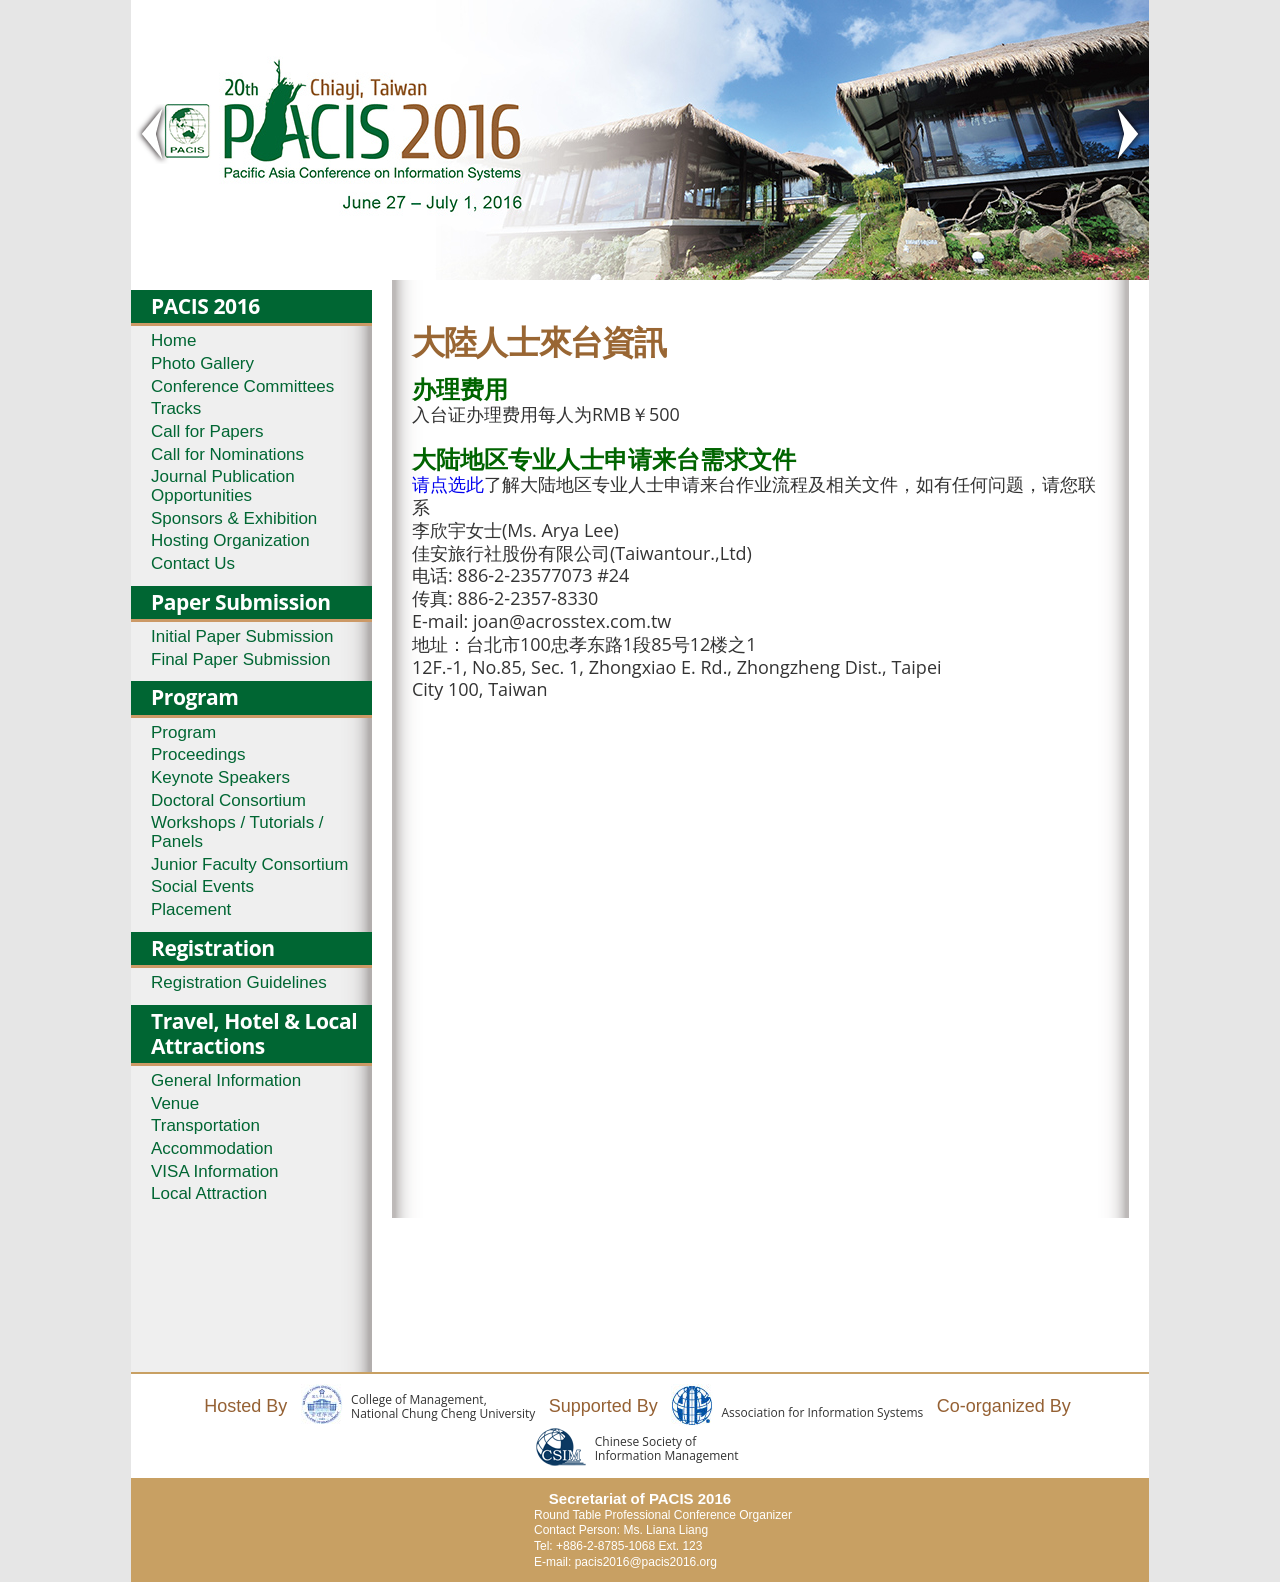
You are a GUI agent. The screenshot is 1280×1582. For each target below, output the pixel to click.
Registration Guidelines (239, 982)
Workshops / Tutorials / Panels (237, 832)
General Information (226, 1080)
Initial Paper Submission (242, 636)
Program (183, 732)
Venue (175, 1103)
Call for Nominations (227, 454)
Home (173, 340)
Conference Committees (242, 386)
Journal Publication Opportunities (223, 486)
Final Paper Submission (241, 659)
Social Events (202, 886)
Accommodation (212, 1148)
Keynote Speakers (220, 777)
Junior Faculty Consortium (249, 864)
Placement (191, 909)
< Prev (153, 134)
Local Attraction (209, 1193)
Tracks (176, 408)
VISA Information (215, 1171)
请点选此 (448, 484)
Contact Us (193, 563)
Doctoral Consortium (228, 800)
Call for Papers (207, 431)
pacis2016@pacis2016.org (646, 1562)
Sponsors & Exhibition (234, 518)
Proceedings (198, 754)
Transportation (205, 1125)
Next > (1127, 134)
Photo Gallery (202, 363)
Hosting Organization (230, 540)
